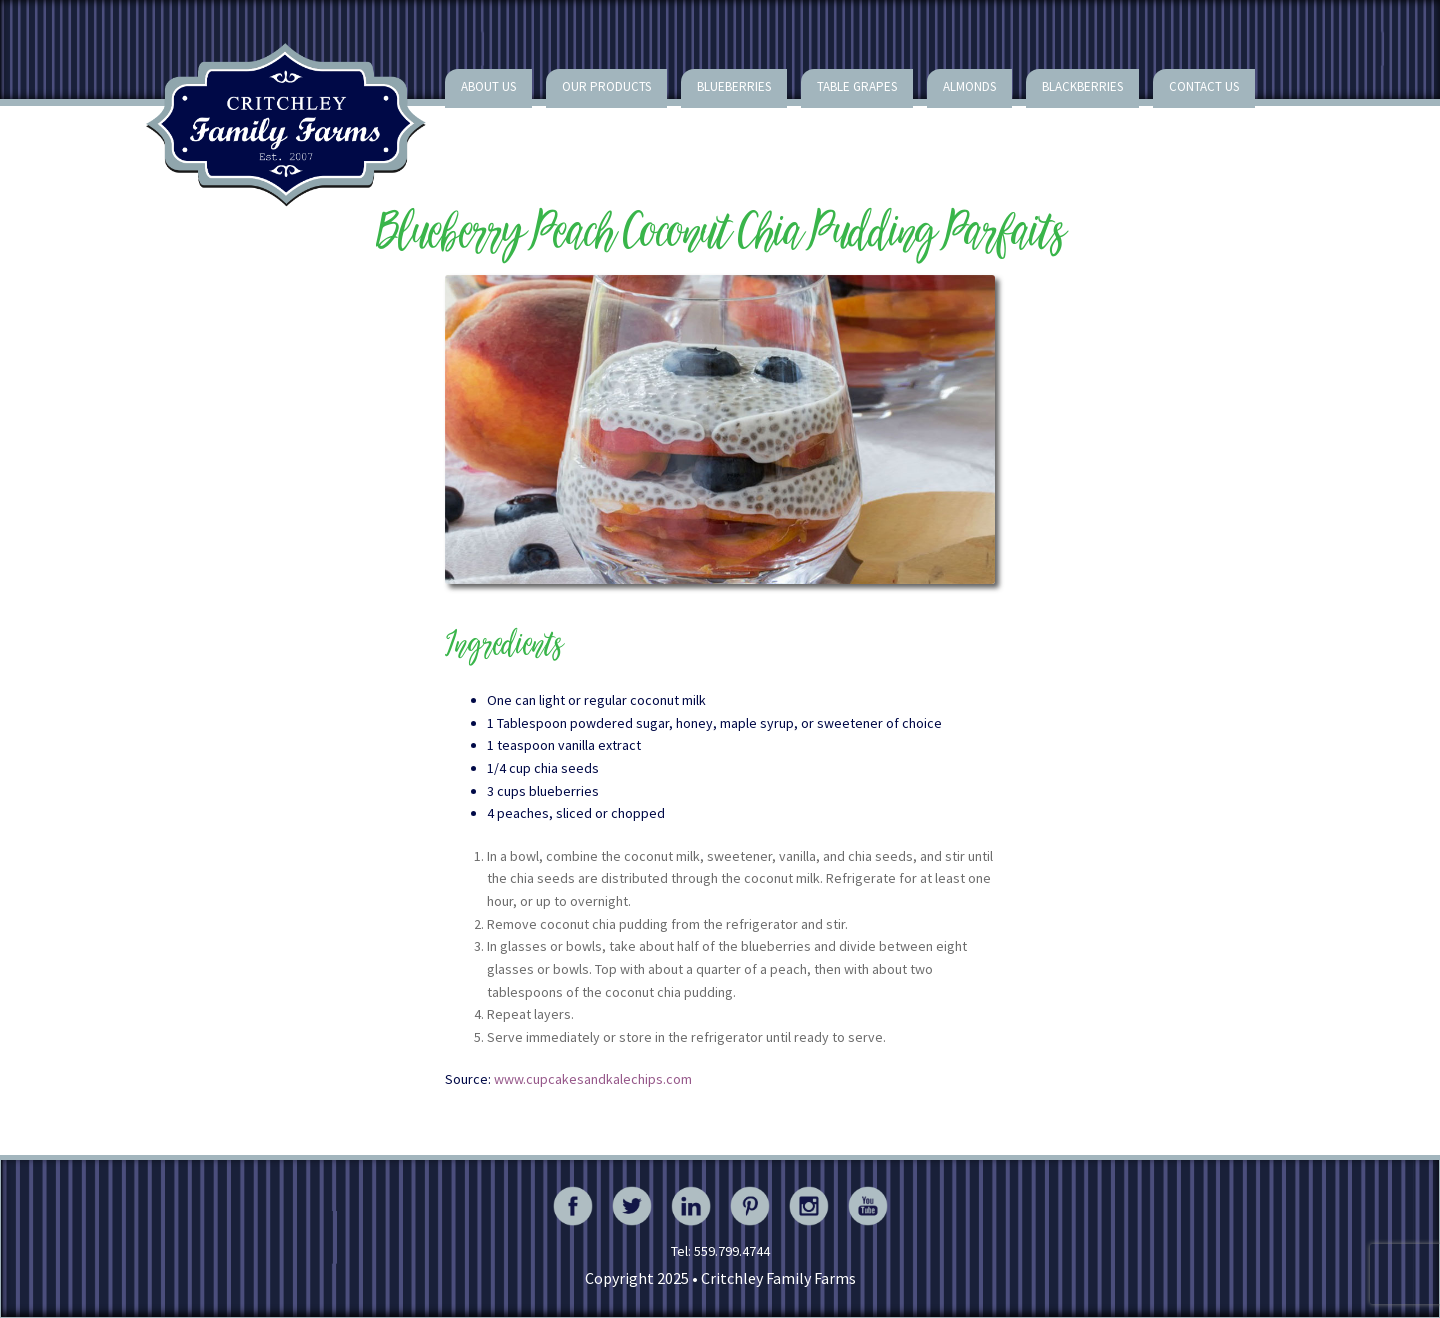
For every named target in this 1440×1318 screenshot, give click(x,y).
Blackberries (1082, 86)
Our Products (606, 86)
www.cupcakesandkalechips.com (593, 1079)
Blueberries (734, 86)
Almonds (969, 86)
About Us (488, 86)
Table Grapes (857, 86)
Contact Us (1204, 86)
